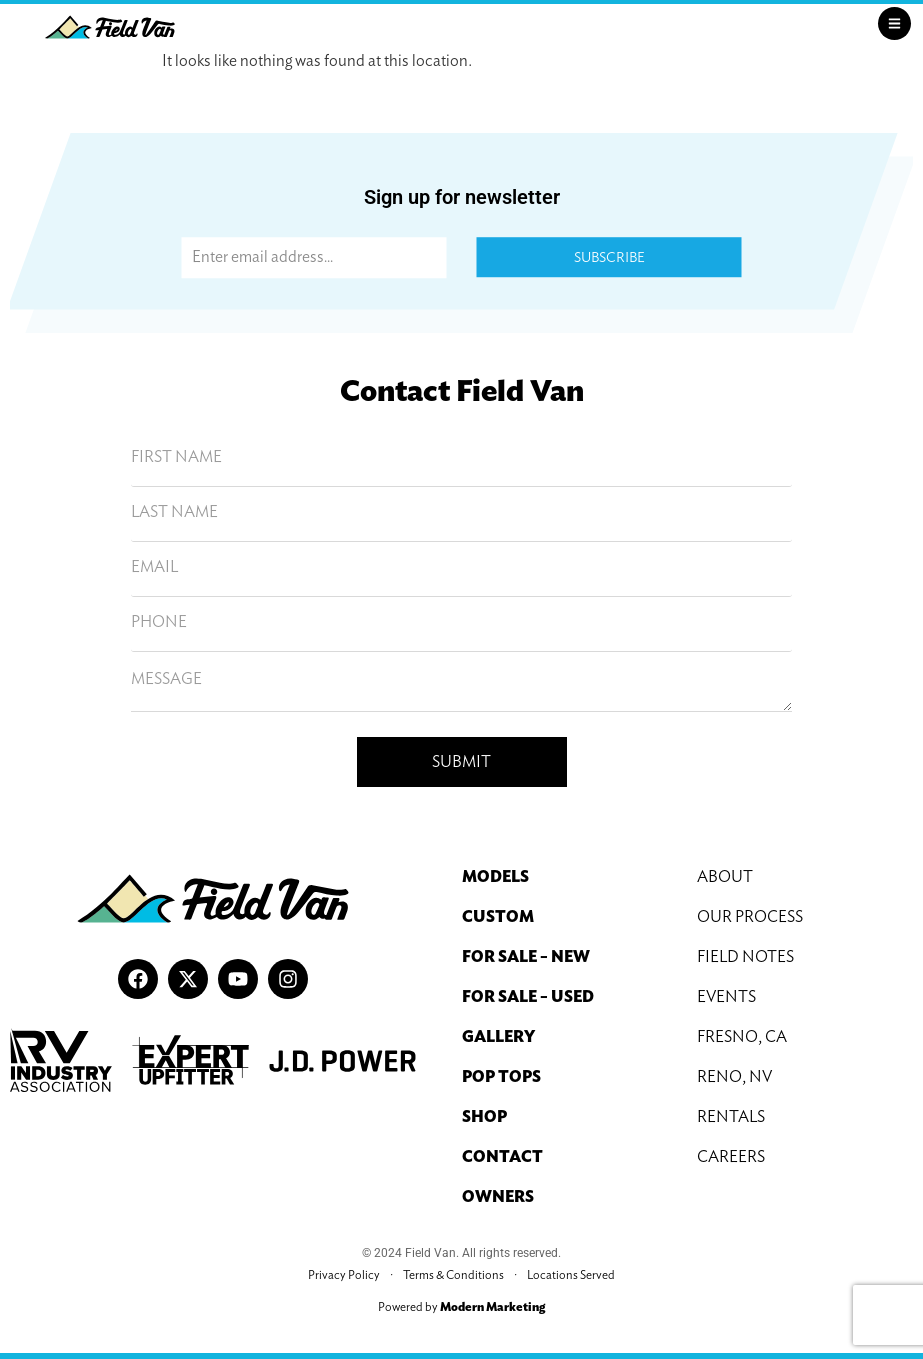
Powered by (461, 1306)
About (725, 876)
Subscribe (609, 258)
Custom (498, 916)
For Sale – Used (528, 996)
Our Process (750, 916)
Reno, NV (734, 1076)
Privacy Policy (344, 1274)
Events (726, 996)
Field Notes (745, 956)
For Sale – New (526, 956)
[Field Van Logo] (110, 27)
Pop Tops (501, 1076)
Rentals (731, 1116)
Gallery (498, 1036)
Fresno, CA (742, 1036)
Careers (731, 1156)
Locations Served (571, 1274)
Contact (502, 1156)
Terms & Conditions (453, 1274)
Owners (498, 1196)
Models (495, 876)
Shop (484, 1116)
